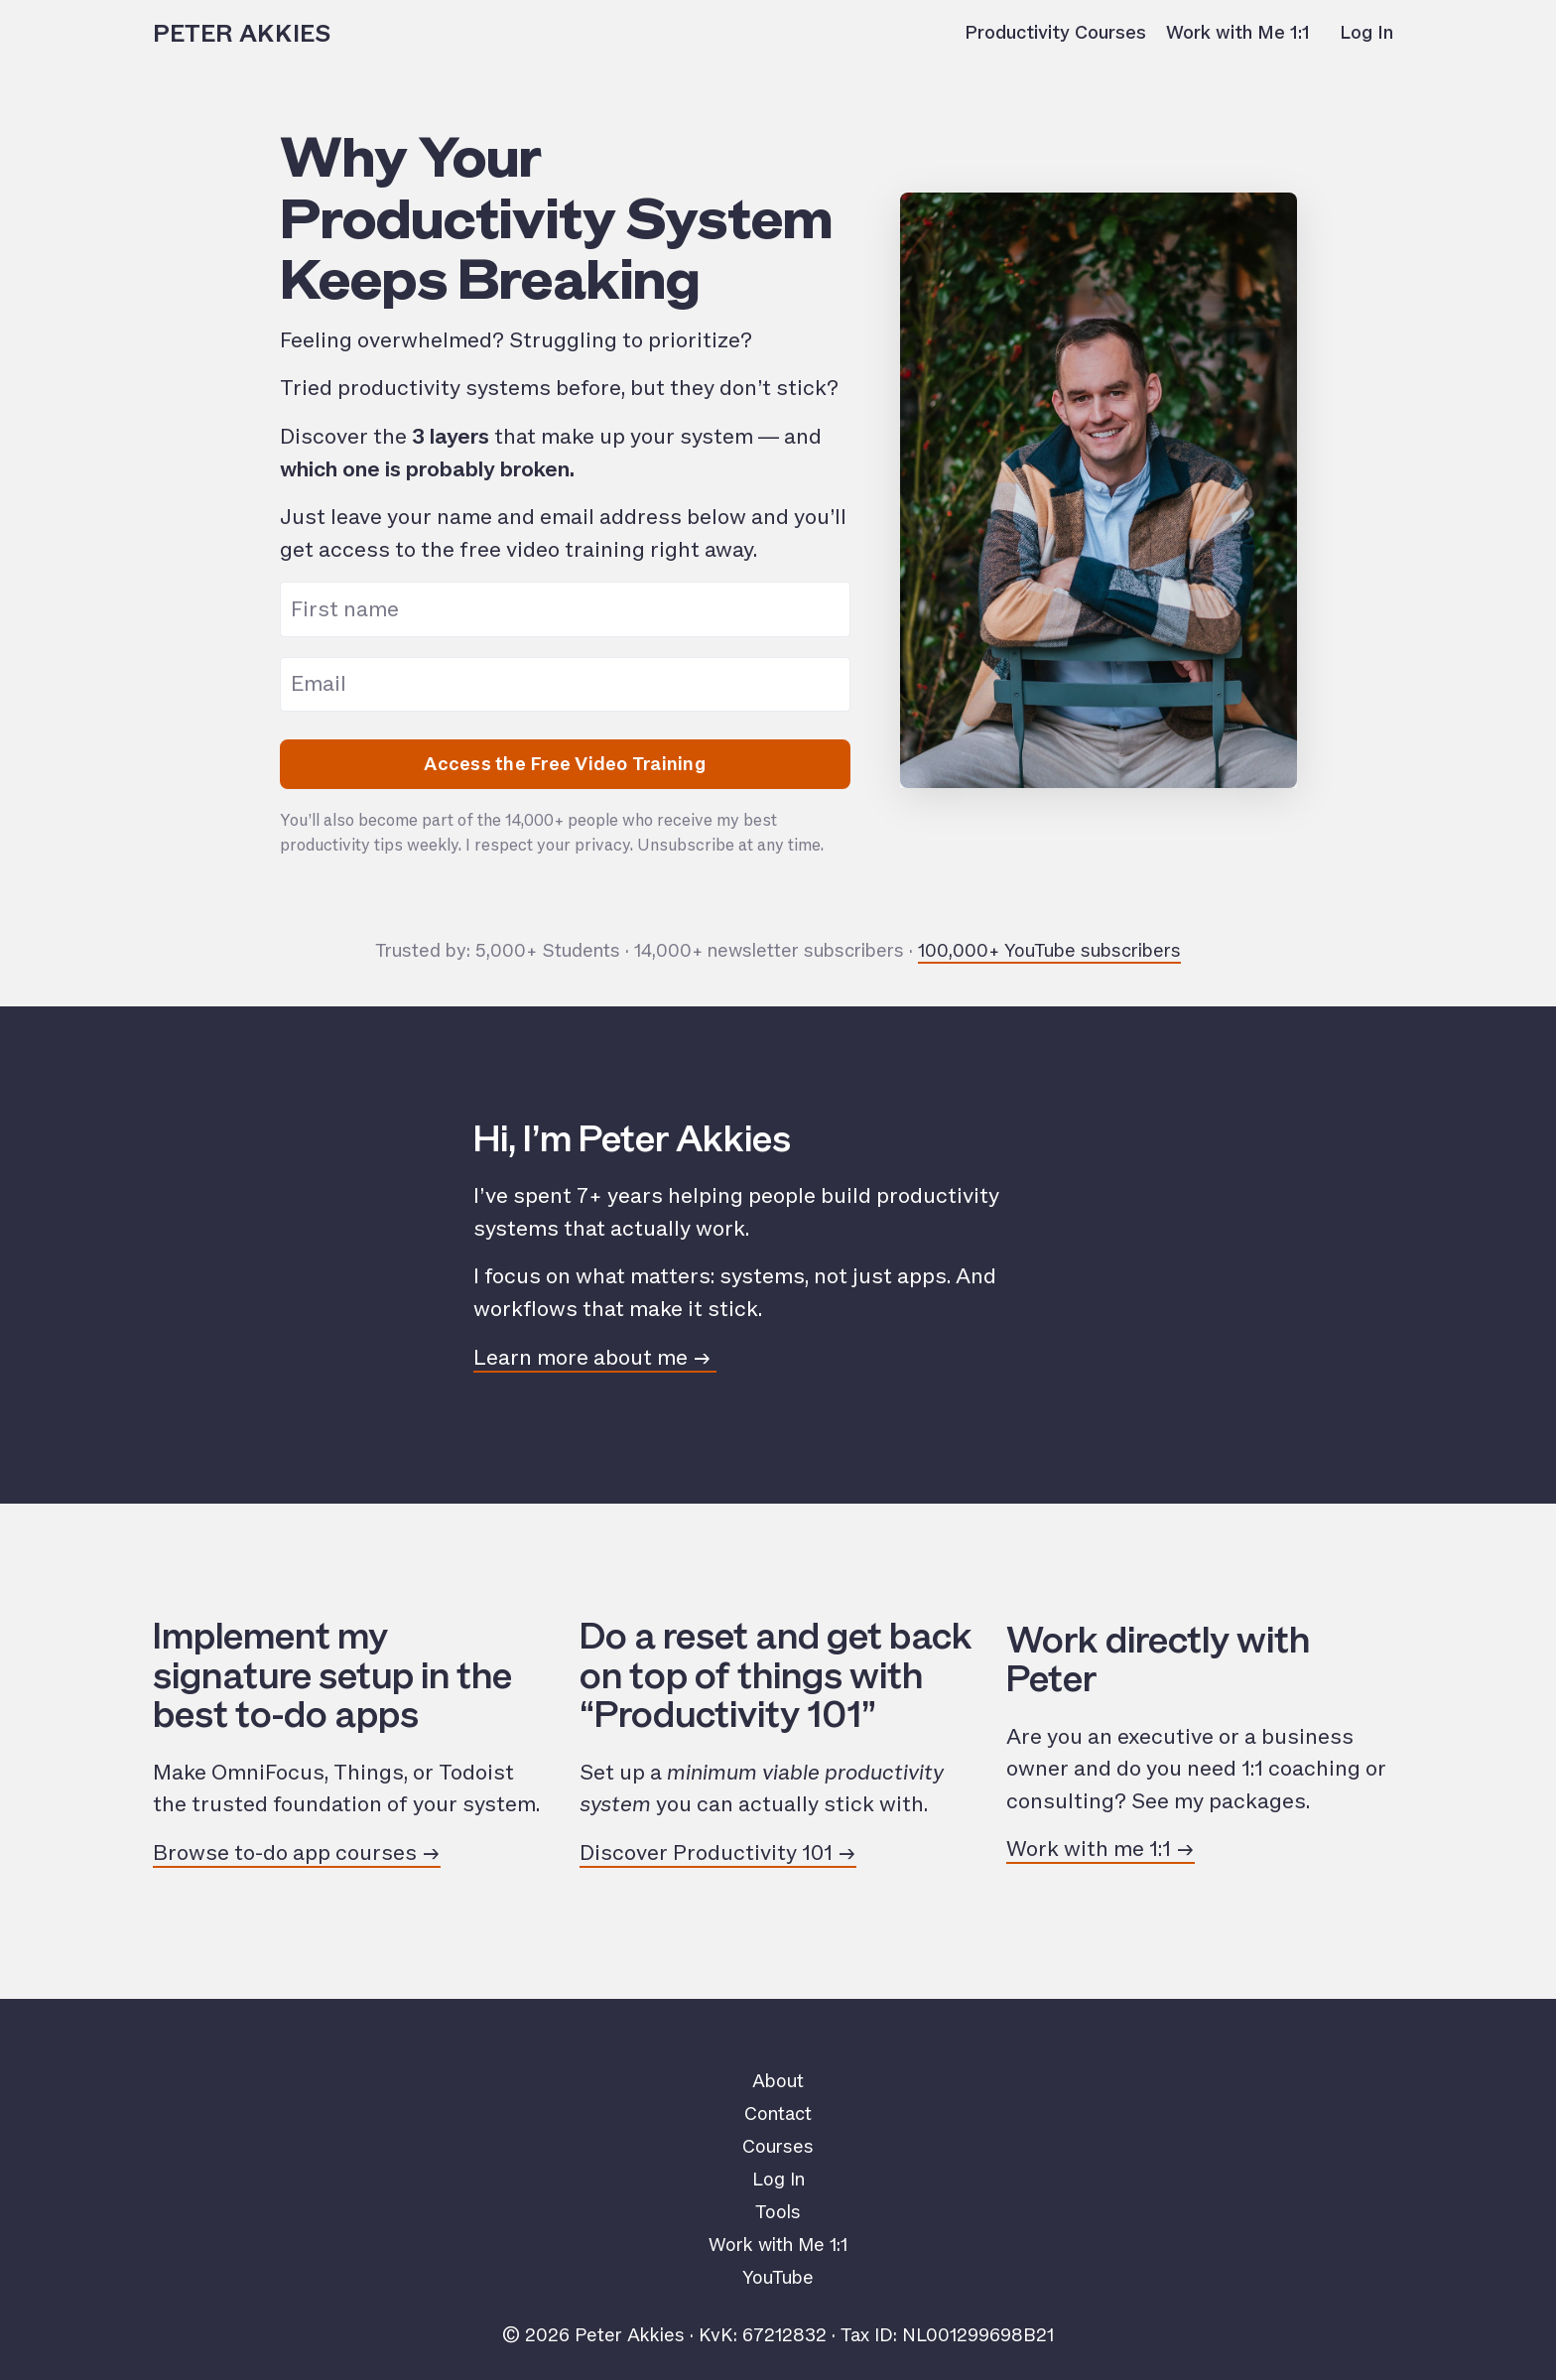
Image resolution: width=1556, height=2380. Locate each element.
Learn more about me (583, 1358)
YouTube (778, 2278)
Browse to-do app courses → (297, 1853)
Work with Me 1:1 (1238, 33)
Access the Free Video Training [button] (565, 764)
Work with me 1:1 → (1100, 1849)
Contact (778, 2114)
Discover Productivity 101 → (718, 1853)
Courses (778, 2147)
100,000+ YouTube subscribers (1049, 951)
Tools (778, 2212)
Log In (1366, 33)
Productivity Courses (1055, 33)
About (778, 2081)
